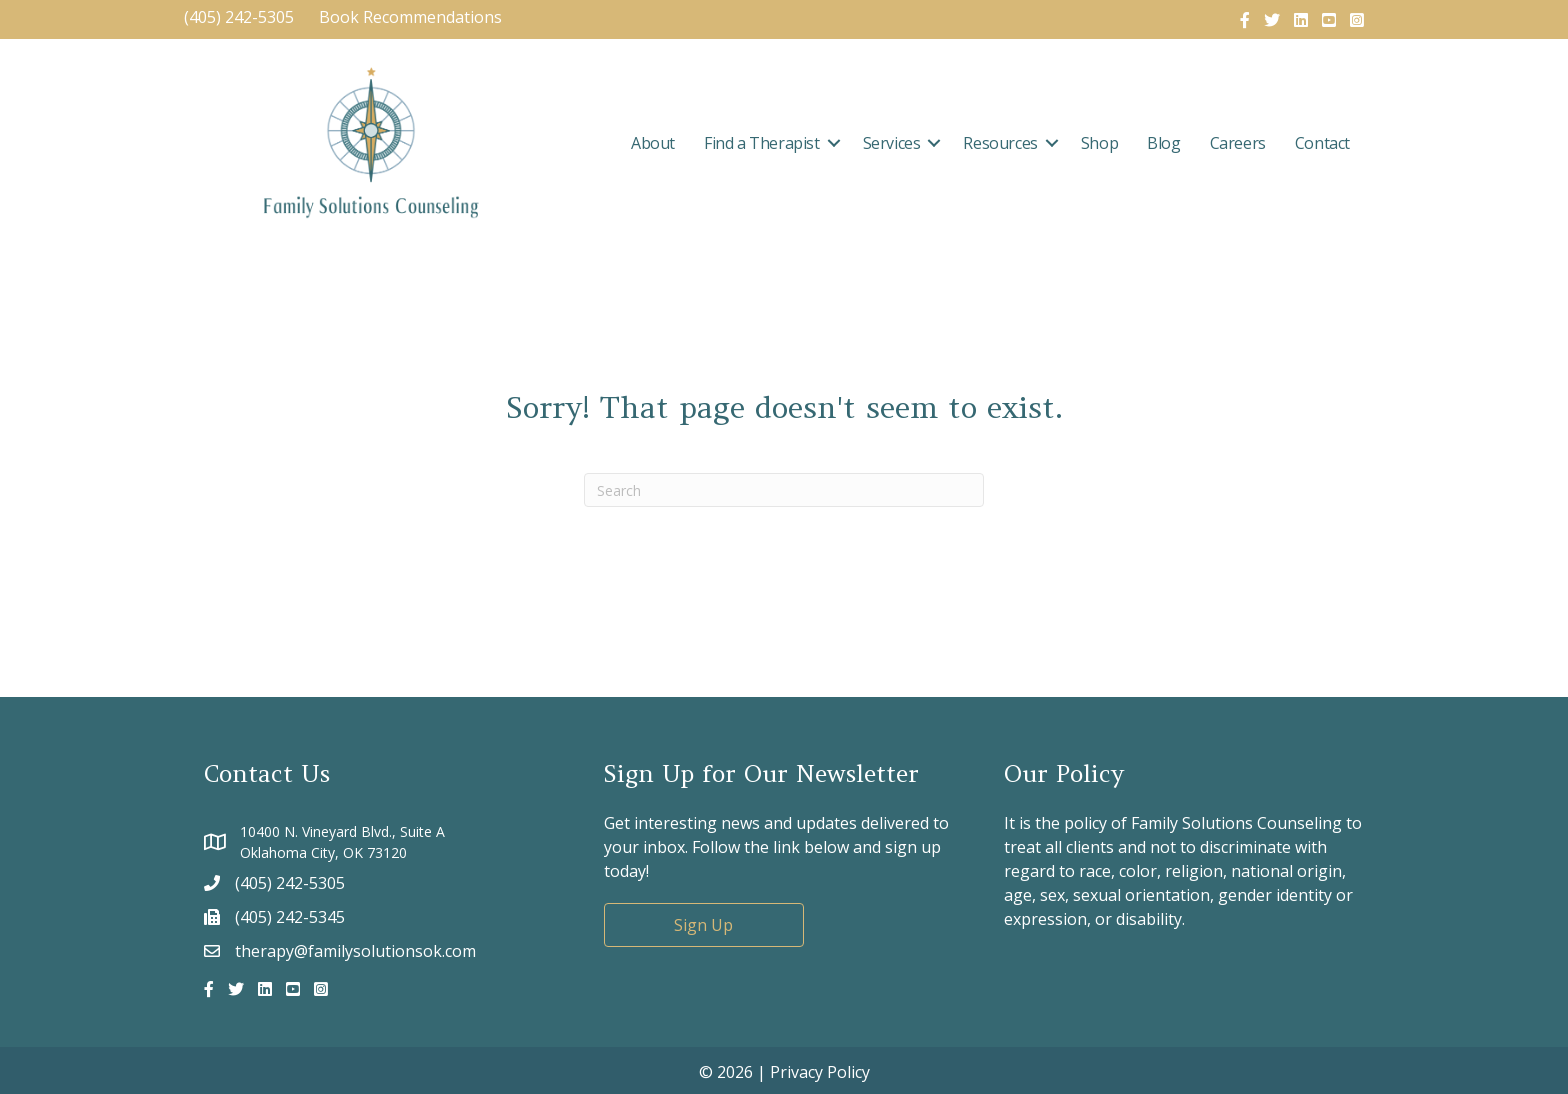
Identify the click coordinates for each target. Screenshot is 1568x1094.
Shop (1099, 143)
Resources (1000, 143)
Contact (1322, 143)
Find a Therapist (762, 143)
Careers (1238, 143)
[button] (834, 143)
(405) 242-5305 (239, 17)
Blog (1163, 143)
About (653, 143)
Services (892, 143)
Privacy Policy (820, 1072)
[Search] (784, 490)
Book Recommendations (412, 17)
